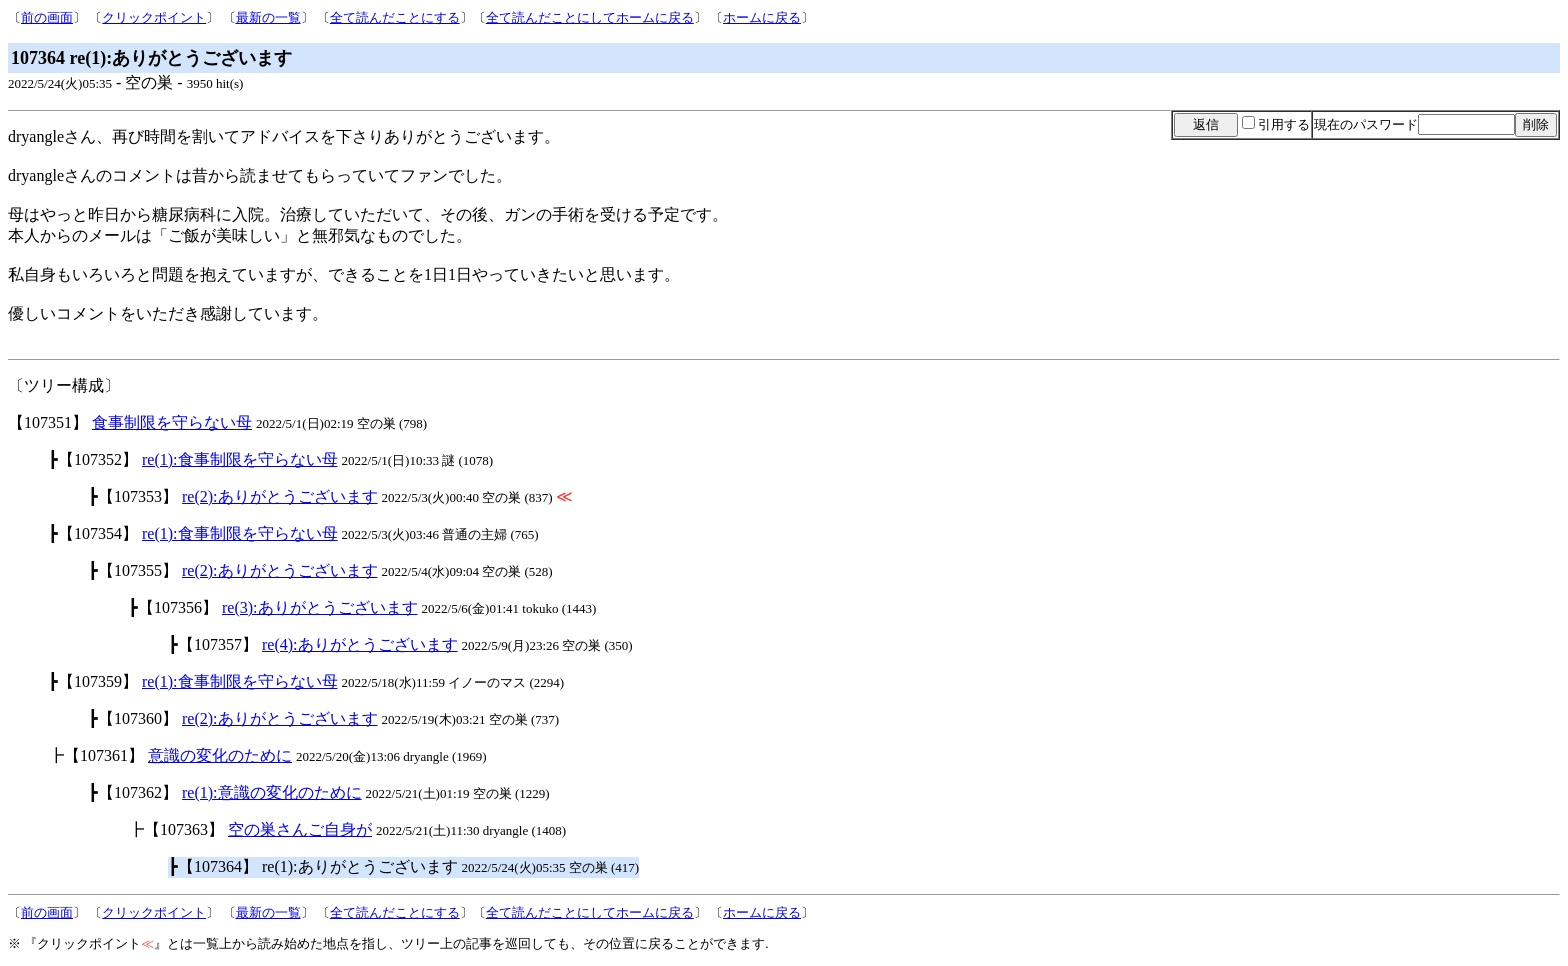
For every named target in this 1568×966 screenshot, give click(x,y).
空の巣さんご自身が (300, 829)
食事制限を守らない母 (172, 422)
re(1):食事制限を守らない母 (240, 459)
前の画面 (47, 17)
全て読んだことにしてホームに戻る (590, 17)
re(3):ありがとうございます (320, 607)
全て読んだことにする (395, 17)
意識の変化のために (220, 755)
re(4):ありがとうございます (360, 644)
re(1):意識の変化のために (272, 792)
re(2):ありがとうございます (280, 496)
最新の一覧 (268, 17)
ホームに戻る (762, 17)
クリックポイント (154, 17)
